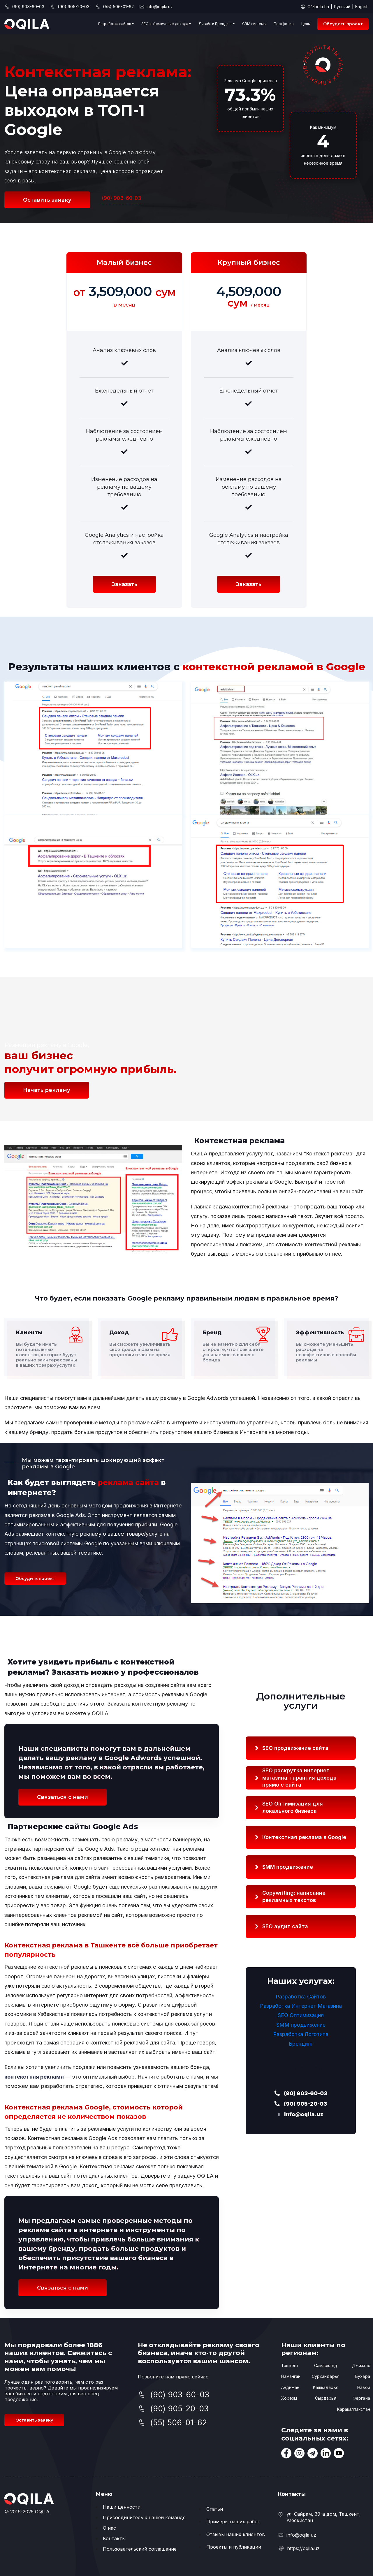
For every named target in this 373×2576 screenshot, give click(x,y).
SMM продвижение (287, 1867)
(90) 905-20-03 (301, 2104)
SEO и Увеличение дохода (164, 24)
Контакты (114, 2538)
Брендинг (301, 2044)
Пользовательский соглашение (140, 2549)
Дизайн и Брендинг (215, 24)
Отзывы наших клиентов (235, 2534)
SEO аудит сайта (285, 1926)
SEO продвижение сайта (295, 1748)
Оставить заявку (47, 200)
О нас (109, 2528)
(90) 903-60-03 (121, 198)
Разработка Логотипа (300, 2034)
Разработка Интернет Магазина (301, 2006)
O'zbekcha (318, 6)
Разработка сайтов (114, 24)
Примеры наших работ (233, 2521)
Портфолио (284, 24)
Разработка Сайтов (301, 1996)
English (362, 6)
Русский (342, 6)
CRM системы (254, 24)
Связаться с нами (62, 1797)
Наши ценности (121, 2507)
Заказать (124, 584)
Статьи (214, 2509)
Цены (306, 24)
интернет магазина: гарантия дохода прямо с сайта (299, 1777)
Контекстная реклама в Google (304, 1837)
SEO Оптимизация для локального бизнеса (292, 1807)
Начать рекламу (46, 1090)
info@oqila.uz (160, 6)
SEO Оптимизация (301, 2015)
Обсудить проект (343, 24)
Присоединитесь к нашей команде (144, 2517)
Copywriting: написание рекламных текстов (294, 1896)
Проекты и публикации (233, 2547)
